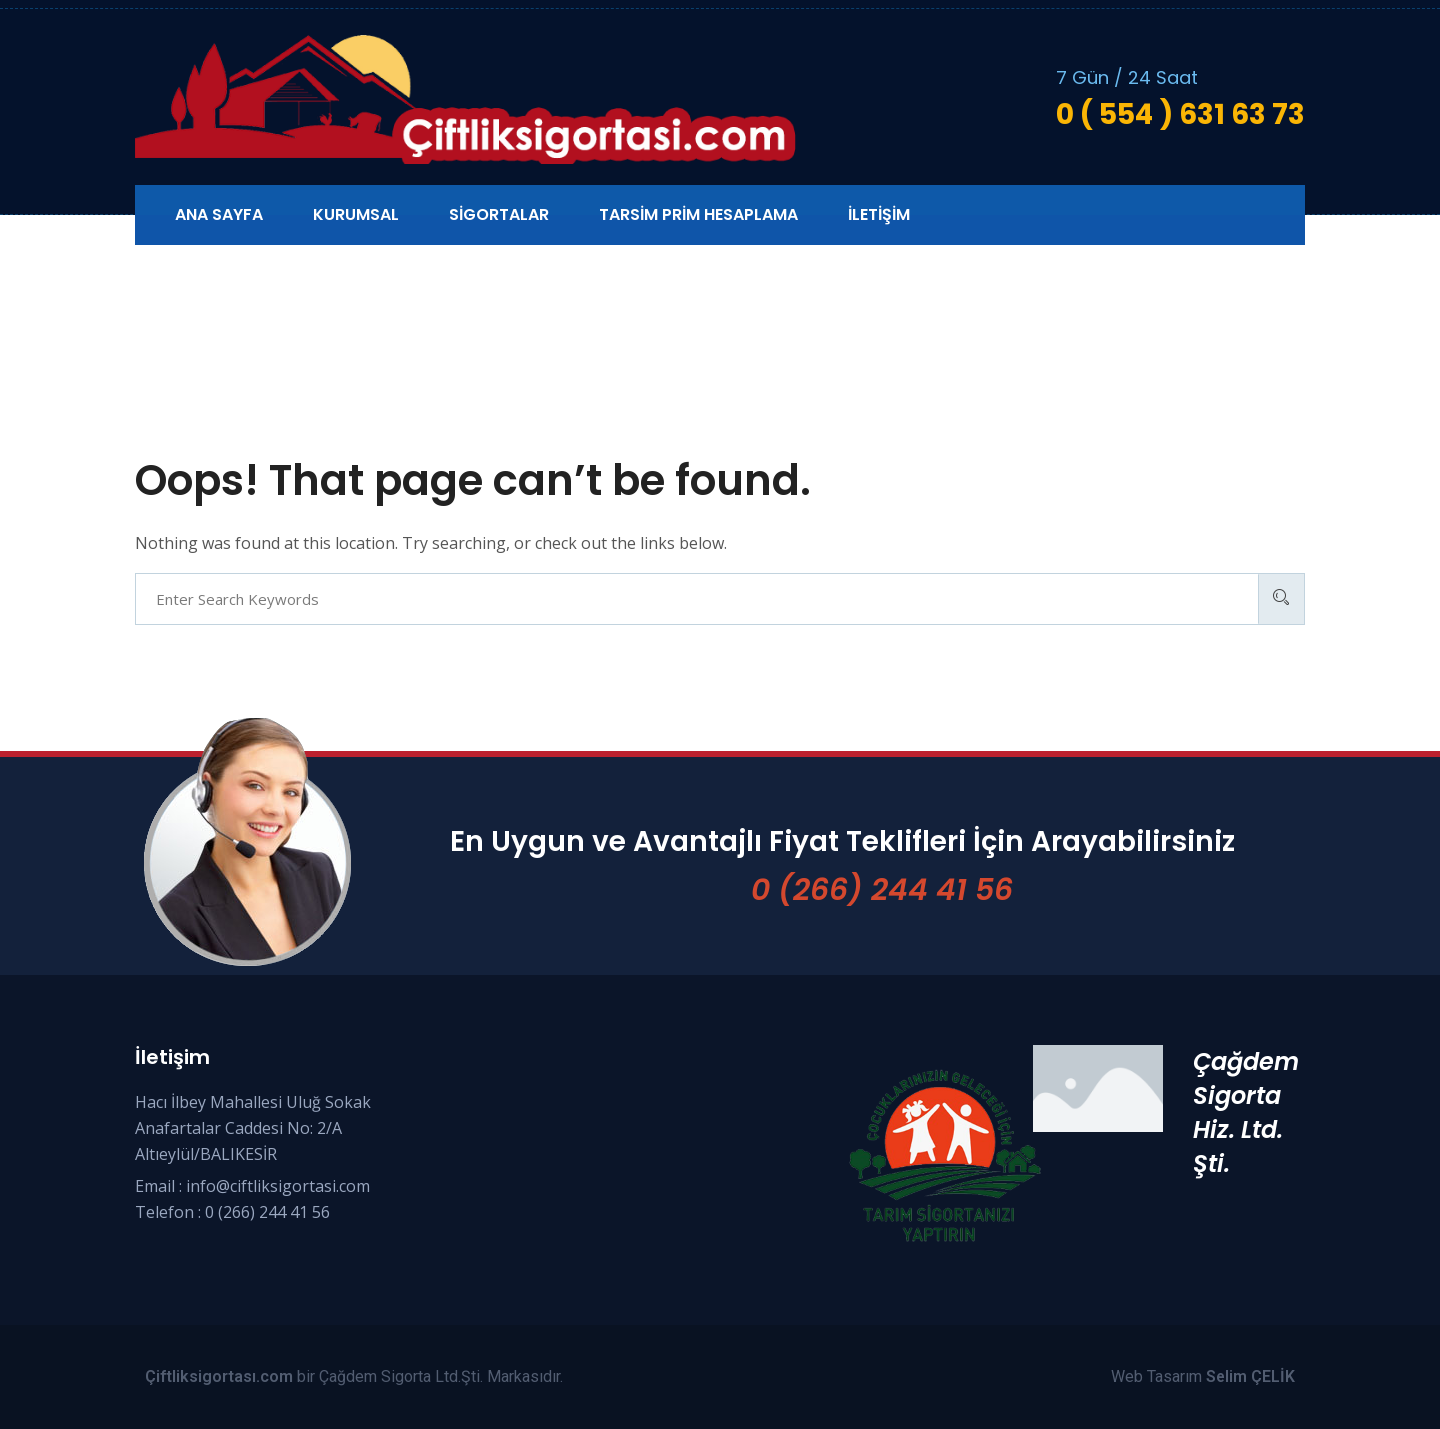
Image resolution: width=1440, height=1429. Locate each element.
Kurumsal (356, 214)
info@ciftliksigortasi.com (278, 1186)
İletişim (879, 214)
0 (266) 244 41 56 (882, 890)
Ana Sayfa (219, 214)
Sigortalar (499, 214)
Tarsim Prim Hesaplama (698, 214)
